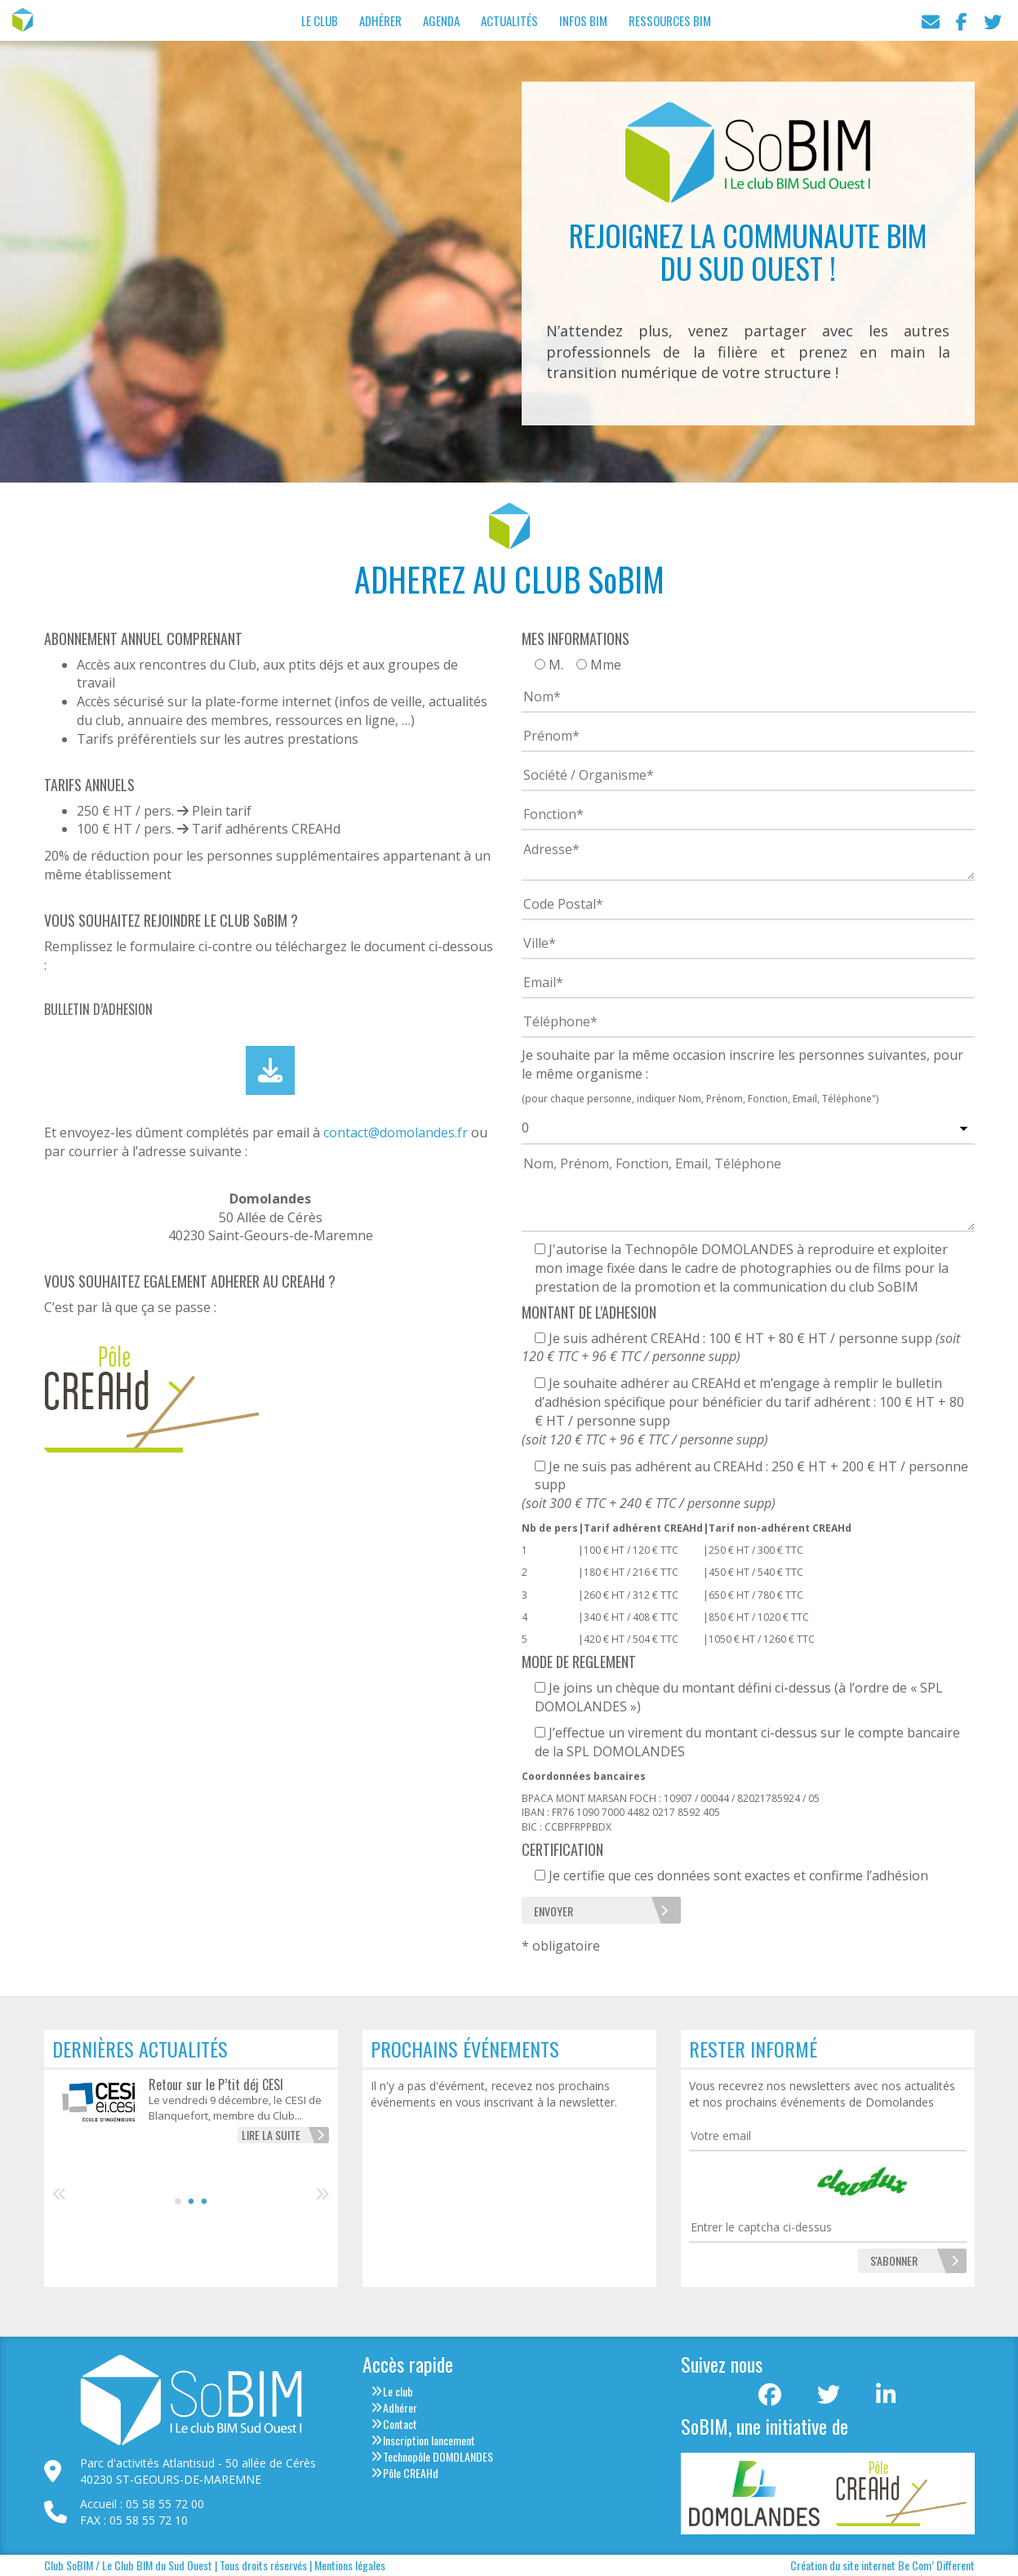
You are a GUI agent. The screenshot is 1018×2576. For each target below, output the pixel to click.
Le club (398, 2391)
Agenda (441, 20)
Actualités (509, 20)
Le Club (319, 20)
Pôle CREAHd (410, 2472)
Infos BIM (583, 20)
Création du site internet (843, 2565)
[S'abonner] (894, 2261)
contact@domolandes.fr (395, 1132)
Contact (400, 2423)
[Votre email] (828, 2135)
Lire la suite (271, 2135)
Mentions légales (349, 2565)
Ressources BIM (670, 20)
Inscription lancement (429, 2440)
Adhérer (380, 20)
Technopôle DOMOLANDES (438, 2456)
